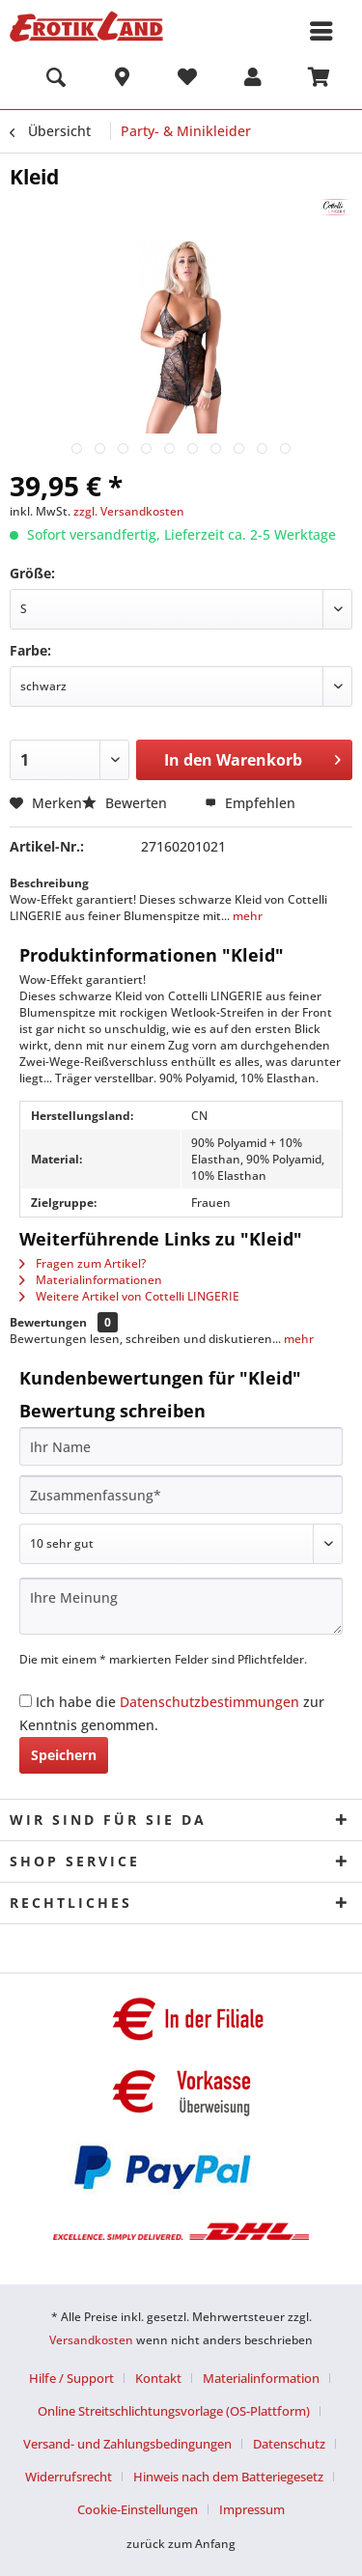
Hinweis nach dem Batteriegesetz (228, 2476)
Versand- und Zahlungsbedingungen (127, 2443)
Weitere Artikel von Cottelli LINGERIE (129, 1296)
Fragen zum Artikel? (82, 1263)
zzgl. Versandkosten (128, 511)
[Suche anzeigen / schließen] (56, 80)
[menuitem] (56, 80)
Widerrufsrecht (68, 2476)
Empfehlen (250, 803)
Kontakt (158, 2378)
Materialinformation (261, 2378)
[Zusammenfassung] (181, 1494)
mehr (246, 916)
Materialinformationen (90, 1280)
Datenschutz (289, 2443)
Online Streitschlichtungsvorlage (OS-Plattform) (174, 2411)
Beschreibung (49, 883)
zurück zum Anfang (181, 2543)
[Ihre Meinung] (181, 1606)
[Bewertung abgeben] (181, 1544)
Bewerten (126, 803)
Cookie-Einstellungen (137, 2509)
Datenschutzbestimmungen (209, 1702)
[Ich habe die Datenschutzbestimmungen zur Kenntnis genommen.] (25, 1700)
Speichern (64, 1755)
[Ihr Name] (181, 1446)
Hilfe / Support (71, 2378)
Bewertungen (48, 1322)
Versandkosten (91, 2340)
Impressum (252, 2509)
